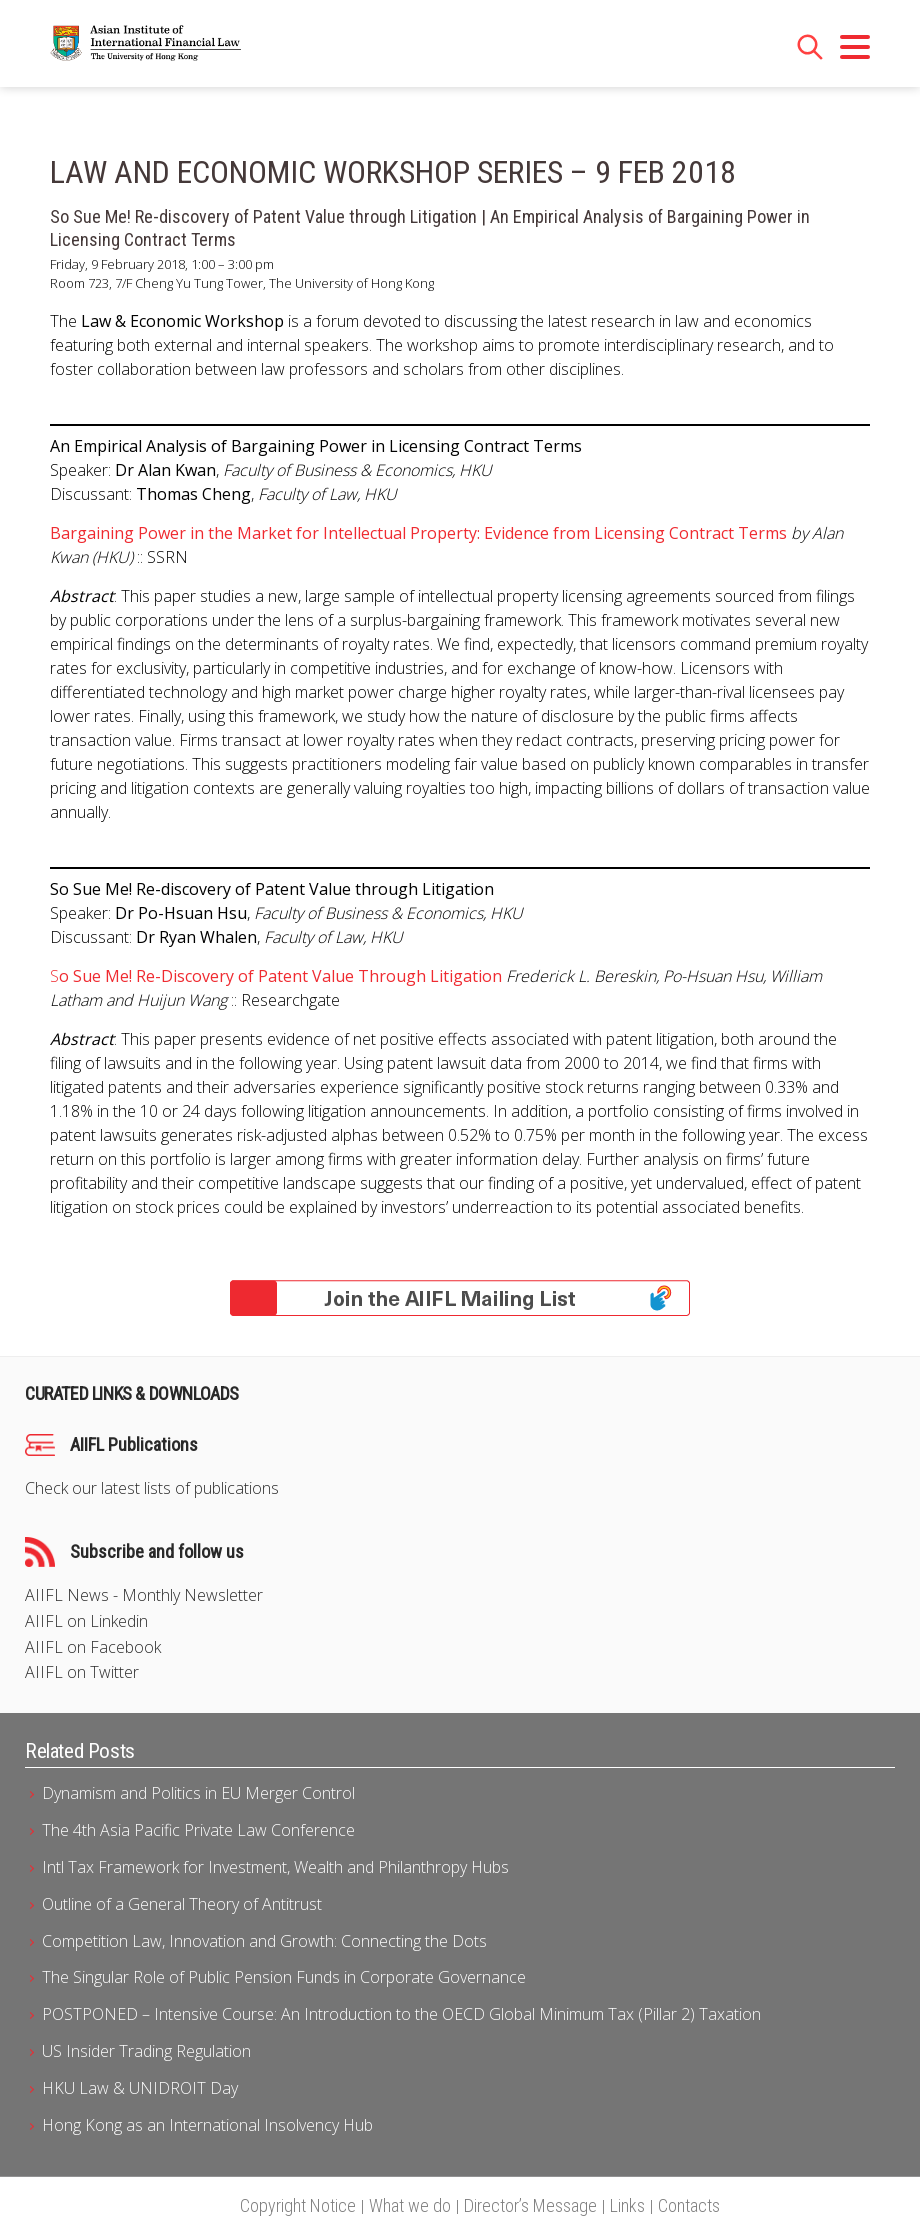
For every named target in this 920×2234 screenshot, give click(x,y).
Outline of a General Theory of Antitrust (182, 1904)
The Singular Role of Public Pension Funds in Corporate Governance (284, 1977)
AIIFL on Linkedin (86, 1621)
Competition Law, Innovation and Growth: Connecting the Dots (264, 1941)
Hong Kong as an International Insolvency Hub (207, 2125)
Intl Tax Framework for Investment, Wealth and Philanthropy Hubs (275, 1867)
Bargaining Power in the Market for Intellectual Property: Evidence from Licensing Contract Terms (418, 533)
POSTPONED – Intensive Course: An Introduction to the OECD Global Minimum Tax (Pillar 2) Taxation (401, 2014)
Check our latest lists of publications (152, 1488)
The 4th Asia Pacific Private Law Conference (198, 1830)
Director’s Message (530, 2205)
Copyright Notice (298, 2205)
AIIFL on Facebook (93, 1647)
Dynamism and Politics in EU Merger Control (198, 1793)
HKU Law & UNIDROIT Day (140, 2088)
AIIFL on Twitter (82, 1672)
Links (627, 2205)
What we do (410, 2205)
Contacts (689, 2205)
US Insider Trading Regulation (146, 2051)
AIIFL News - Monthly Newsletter (144, 1595)
